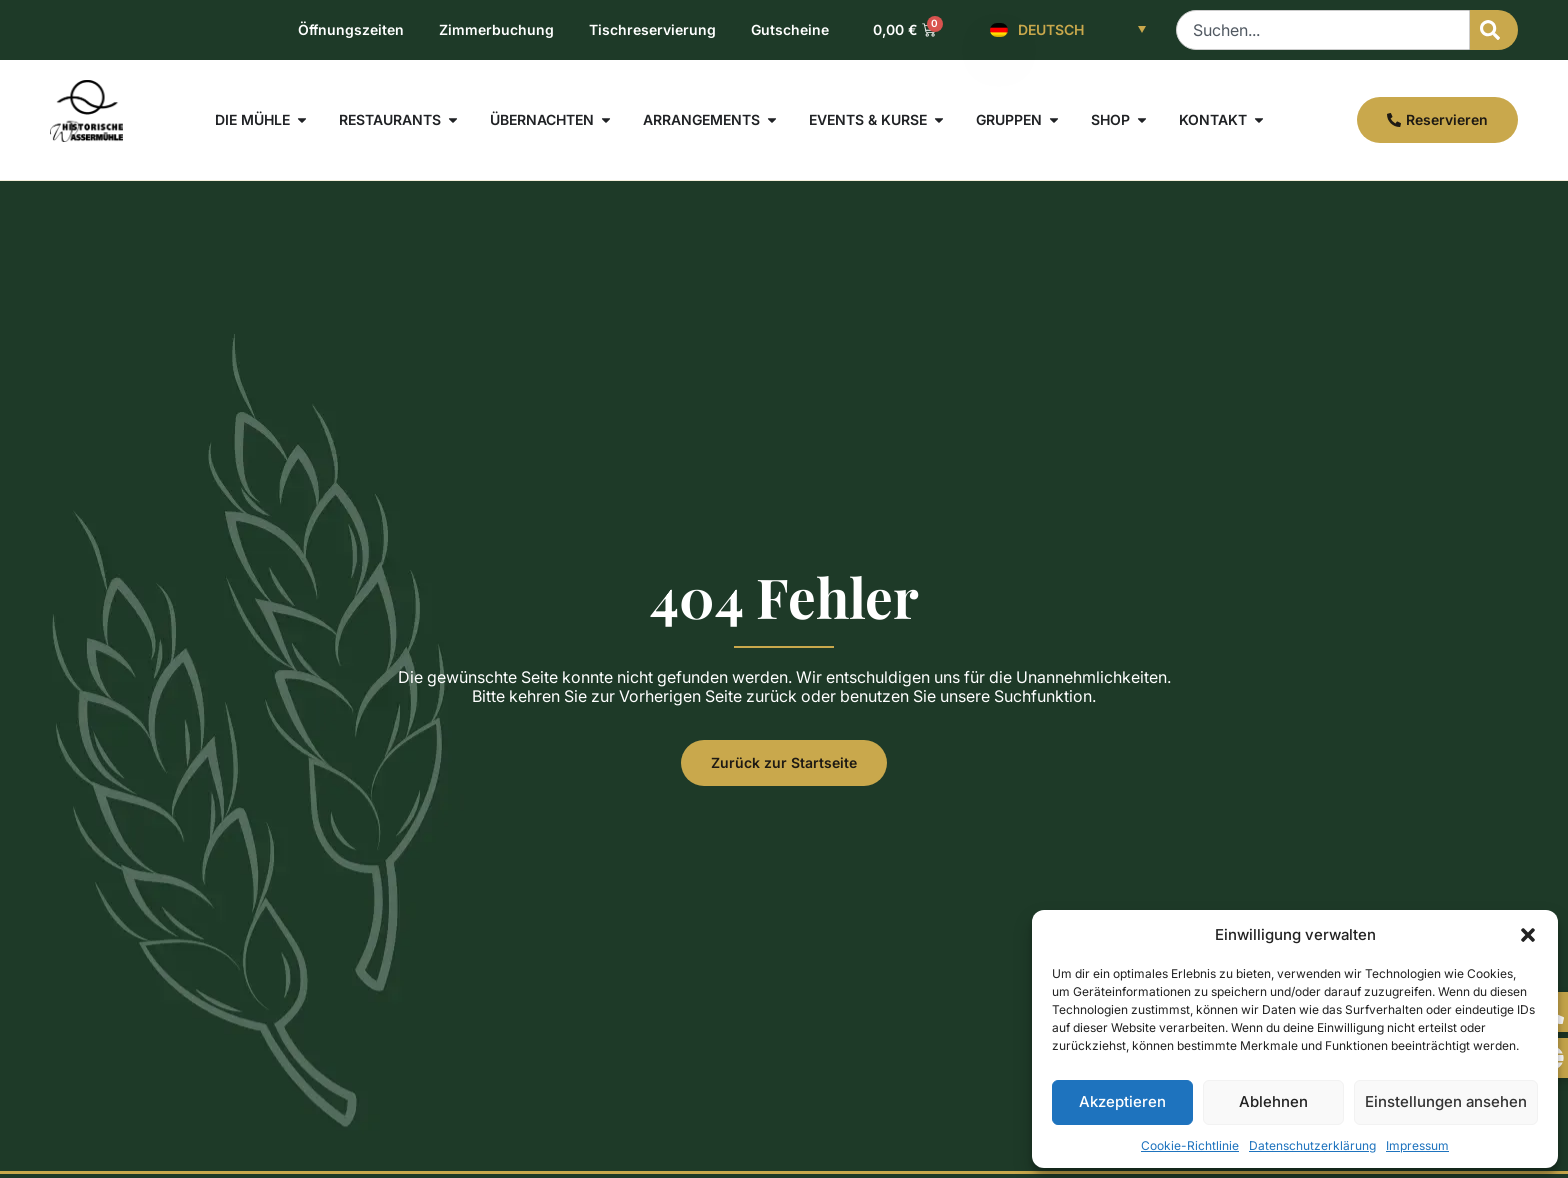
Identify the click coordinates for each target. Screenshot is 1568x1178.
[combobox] (1323, 30)
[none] (1068, 30)
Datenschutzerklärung (1312, 1145)
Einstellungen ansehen (1446, 1101)
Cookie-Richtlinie (1190, 1145)
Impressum (1417, 1145)
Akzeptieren (1122, 1101)
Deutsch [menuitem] (1051, 30)
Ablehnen (1273, 1101)
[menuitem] (1068, 30)
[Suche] (1494, 30)
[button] (1528, 935)
